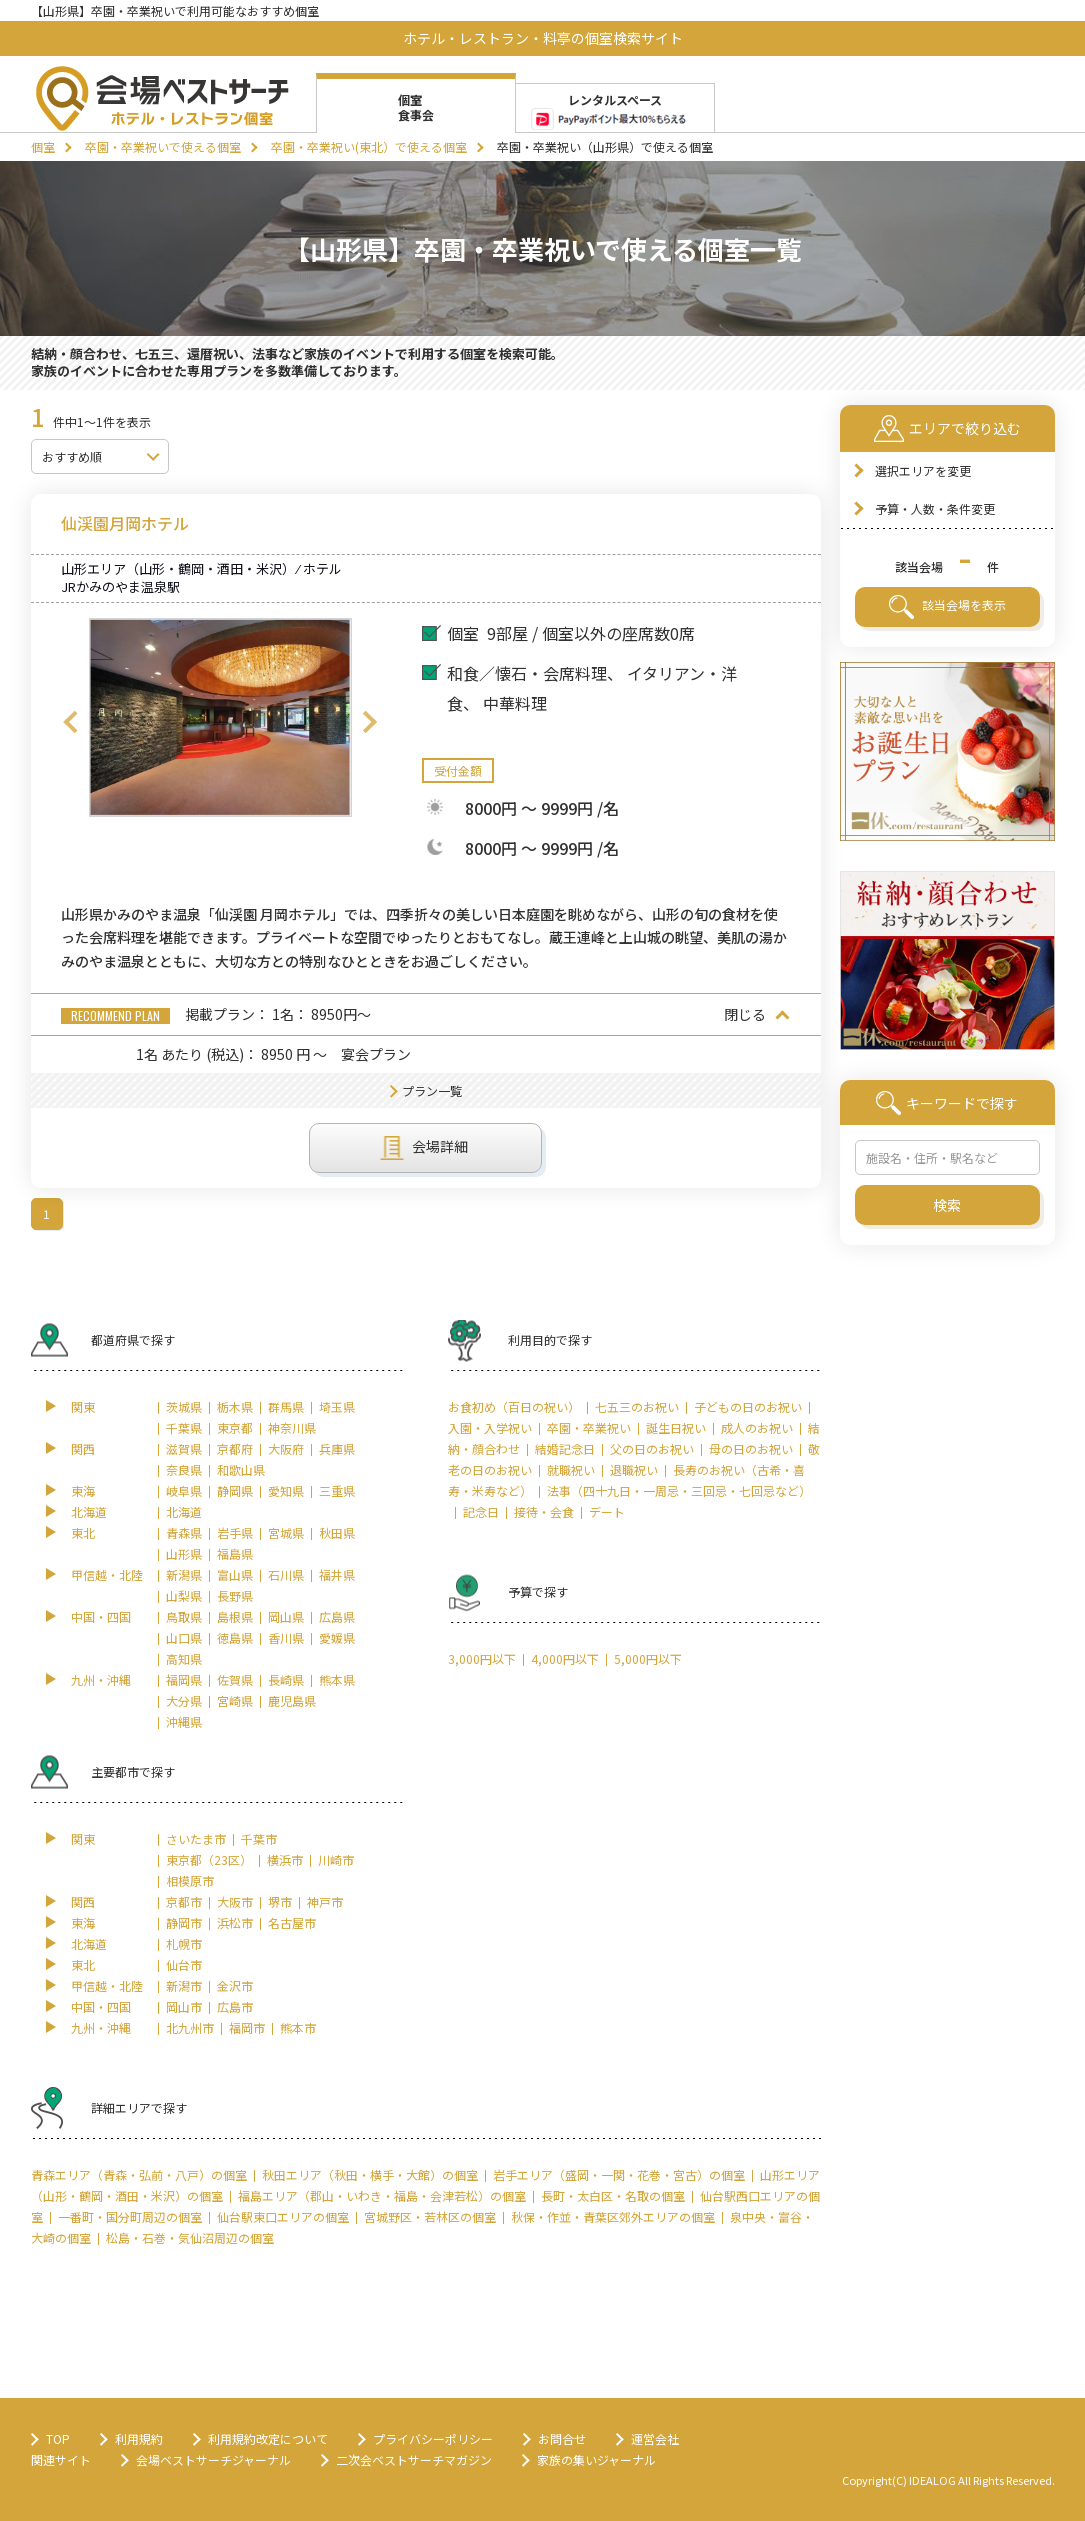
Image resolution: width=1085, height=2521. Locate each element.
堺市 (280, 1901)
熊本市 (298, 2027)
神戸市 (325, 1901)
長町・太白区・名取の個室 (613, 2195)
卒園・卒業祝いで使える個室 (163, 146)
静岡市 (184, 1922)
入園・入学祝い (490, 1427)
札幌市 (184, 1943)
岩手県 (235, 1532)
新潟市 (184, 1985)
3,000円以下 (482, 1658)
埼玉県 (337, 1406)
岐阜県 (184, 1490)
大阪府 (286, 1448)
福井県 (337, 1574)
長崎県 (286, 1679)
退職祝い (634, 1469)
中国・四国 (101, 1616)
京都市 (184, 1901)
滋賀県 (184, 1448)
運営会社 (655, 2438)
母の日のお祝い (751, 1448)
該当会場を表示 (947, 607)
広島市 (235, 2006)
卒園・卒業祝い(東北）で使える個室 (369, 146)
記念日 (481, 1511)
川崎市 (336, 1859)
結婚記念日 (565, 1448)
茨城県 (184, 1406)
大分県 (184, 1700)
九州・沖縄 (101, 1679)
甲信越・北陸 (107, 1574)
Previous (71, 722)
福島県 (235, 1553)
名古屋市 (292, 1922)
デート (607, 1511)
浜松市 (235, 1922)
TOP (58, 2438)
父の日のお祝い (652, 1448)
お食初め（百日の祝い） (514, 1406)
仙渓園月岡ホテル (125, 523)
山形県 (184, 1553)
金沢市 (235, 1985)
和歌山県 (241, 1469)
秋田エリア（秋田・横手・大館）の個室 (370, 2174)
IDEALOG (932, 2480)
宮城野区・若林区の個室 (430, 2216)
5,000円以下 (648, 1658)
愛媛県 (337, 1637)
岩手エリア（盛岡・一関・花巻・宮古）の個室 (619, 2174)
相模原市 (190, 1880)
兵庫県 (337, 1448)
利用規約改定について (268, 2438)
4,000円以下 (565, 1658)
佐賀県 (235, 1679)
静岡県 (235, 1490)
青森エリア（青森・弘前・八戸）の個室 (139, 2174)
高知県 (184, 1658)
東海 (83, 1490)
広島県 (337, 1616)
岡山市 (184, 2006)
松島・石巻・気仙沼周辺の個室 (190, 2237)
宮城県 (286, 1532)
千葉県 (184, 1427)
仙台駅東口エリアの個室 (283, 2216)
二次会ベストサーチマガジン (414, 2459)
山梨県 (184, 1595)
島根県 (235, 1616)
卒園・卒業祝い (589, 1427)
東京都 (235, 1427)
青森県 (184, 1532)
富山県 (235, 1574)
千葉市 (259, 1838)
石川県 (286, 1574)
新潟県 (184, 1574)
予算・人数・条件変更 (935, 508)
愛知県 (286, 1490)
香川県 (286, 1637)
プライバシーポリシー (433, 2438)
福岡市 (247, 2027)
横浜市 (285, 1859)
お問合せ (562, 2438)
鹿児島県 (292, 1700)
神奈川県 (292, 1427)
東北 (83, 1532)
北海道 (89, 1511)
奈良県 (184, 1469)
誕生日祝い (676, 1427)
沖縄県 (184, 1721)
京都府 (235, 1448)
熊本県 (337, 1679)
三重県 (337, 1490)
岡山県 (286, 1616)
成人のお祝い (757, 1427)
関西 (83, 1448)
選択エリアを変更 (923, 470)
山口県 (184, 1637)
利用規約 (139, 2438)
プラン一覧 (432, 1090)
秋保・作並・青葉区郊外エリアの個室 (613, 2216)
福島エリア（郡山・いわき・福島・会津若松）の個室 (382, 2195)
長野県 (235, 1595)
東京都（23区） (209, 1859)
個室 (43, 146)
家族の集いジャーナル (596, 2459)
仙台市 (184, 1964)
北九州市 (190, 2027)
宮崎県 (235, 1700)
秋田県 (337, 1532)
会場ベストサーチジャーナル (213, 2459)
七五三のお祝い (637, 1406)
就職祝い (571, 1469)
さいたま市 (196, 1838)
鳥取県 (184, 1616)
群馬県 (286, 1406)
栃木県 (235, 1406)
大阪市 (235, 1901)
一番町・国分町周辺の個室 (130, 2216)
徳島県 (235, 1637)
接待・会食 (544, 1511)
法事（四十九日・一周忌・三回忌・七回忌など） (679, 1490)
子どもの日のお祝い (748, 1406)
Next (370, 722)
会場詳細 (425, 1148)
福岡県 (184, 1679)
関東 (83, 1406)
